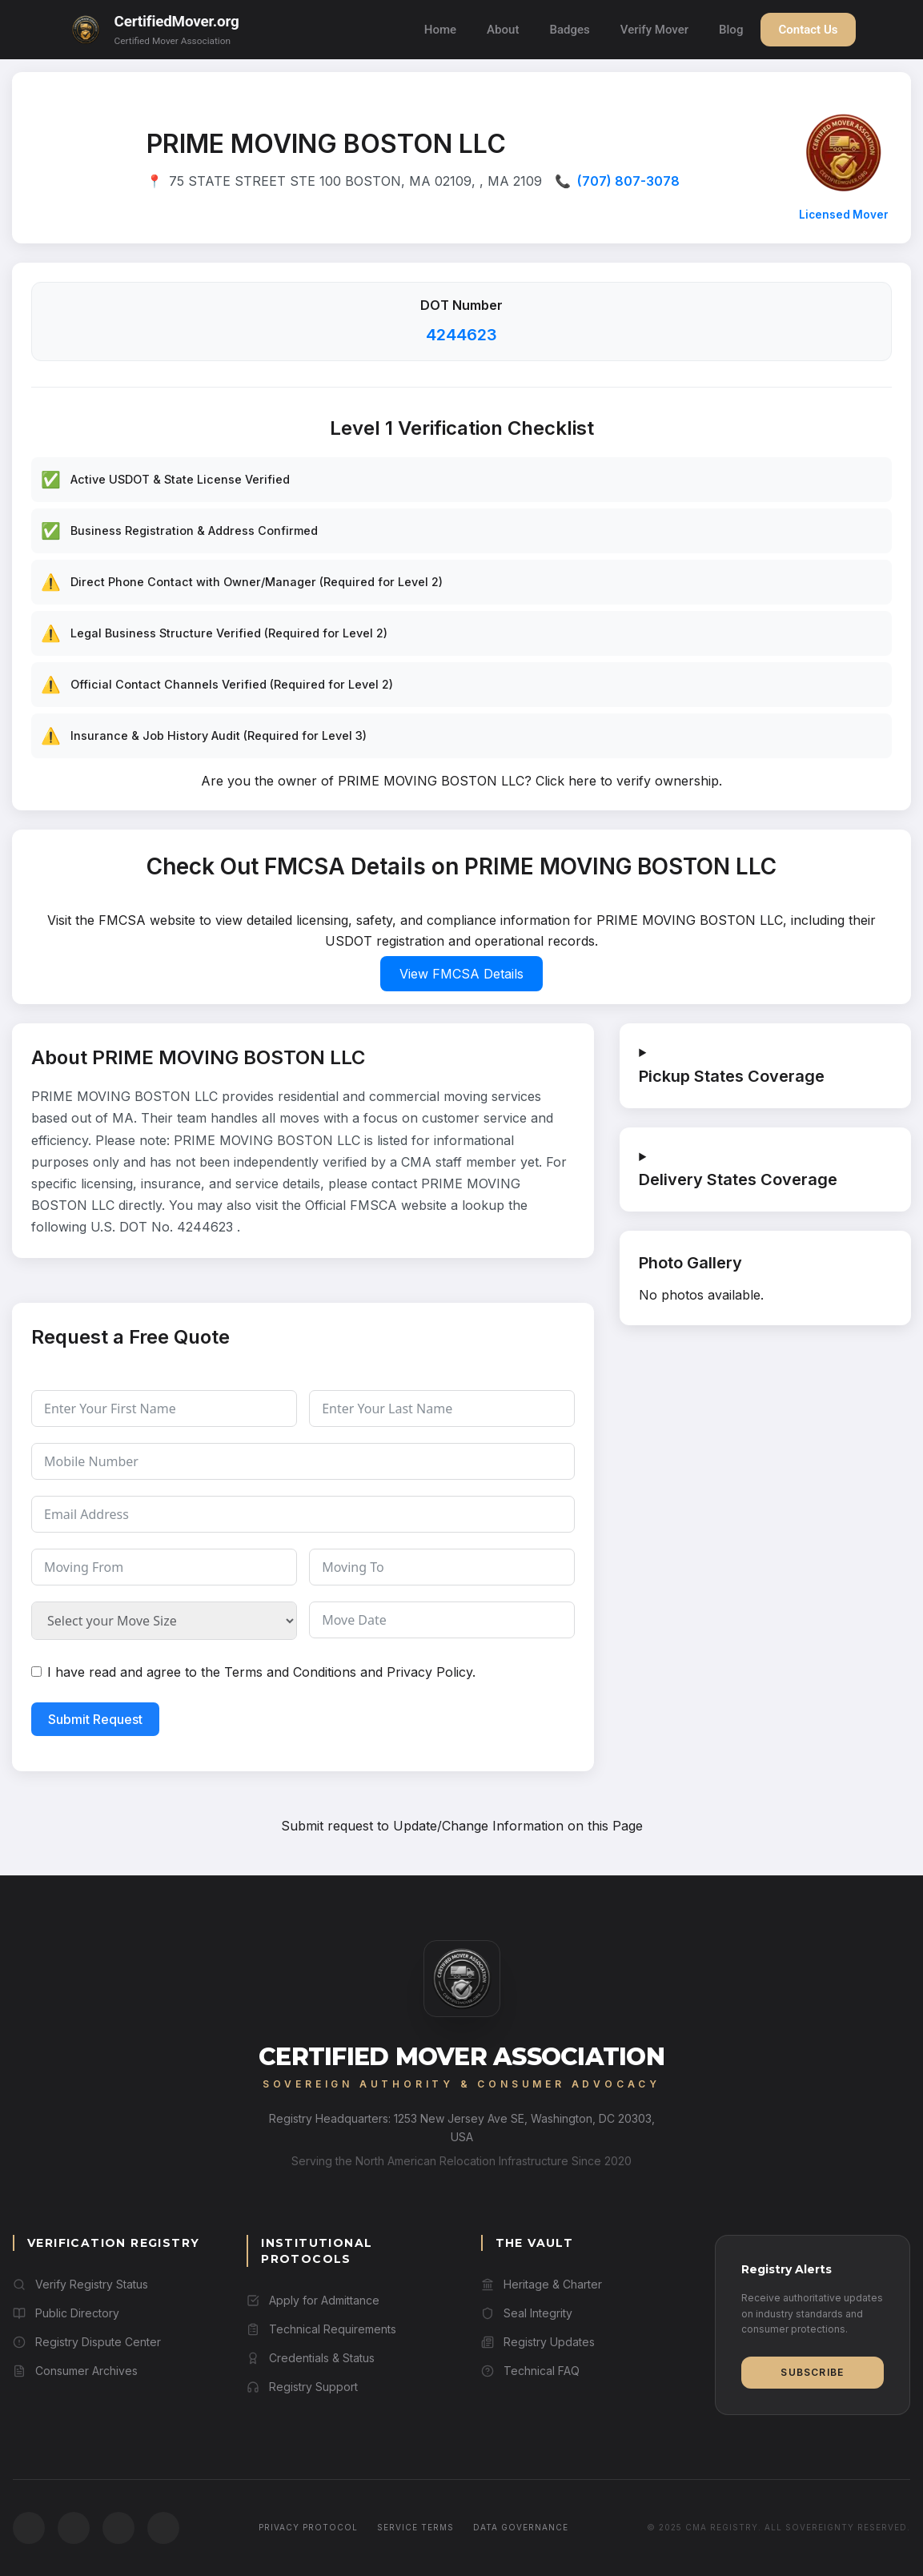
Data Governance (520, 2527)
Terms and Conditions (290, 1672)
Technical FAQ (530, 2370)
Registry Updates (538, 2342)
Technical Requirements (321, 2329)
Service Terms (415, 2527)
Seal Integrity (526, 2313)
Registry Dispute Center (87, 2342)
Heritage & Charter (541, 2284)
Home (440, 29)
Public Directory (66, 2313)
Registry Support (302, 2386)
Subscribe (812, 2372)
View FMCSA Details (461, 974)
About (503, 29)
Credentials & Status (311, 2358)
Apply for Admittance (313, 2300)
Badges (569, 29)
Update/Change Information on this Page (518, 1826)
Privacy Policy (429, 1672)
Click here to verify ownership (627, 781)
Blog (731, 29)
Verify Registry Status (80, 2284)
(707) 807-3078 (628, 181)
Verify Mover (654, 29)
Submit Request (95, 1719)
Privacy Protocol (308, 2527)
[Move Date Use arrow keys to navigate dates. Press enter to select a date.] (442, 1619)
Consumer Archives (75, 2370)
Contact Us (807, 29)
